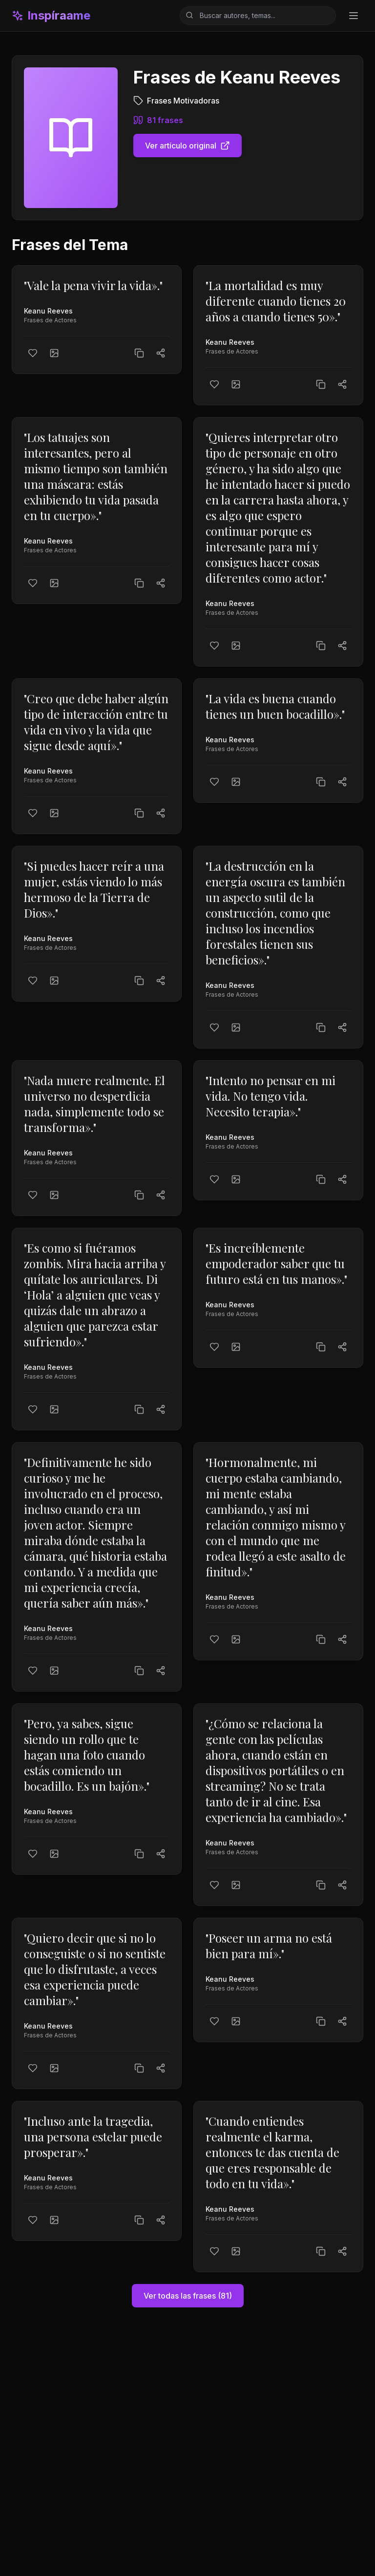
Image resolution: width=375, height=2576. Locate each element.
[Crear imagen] (54, 353)
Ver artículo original (187, 145)
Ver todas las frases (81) (188, 2296)
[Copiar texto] (139, 353)
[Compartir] (160, 353)
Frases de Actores (50, 320)
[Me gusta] (33, 353)
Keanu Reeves (48, 311)
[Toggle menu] (353, 15)
